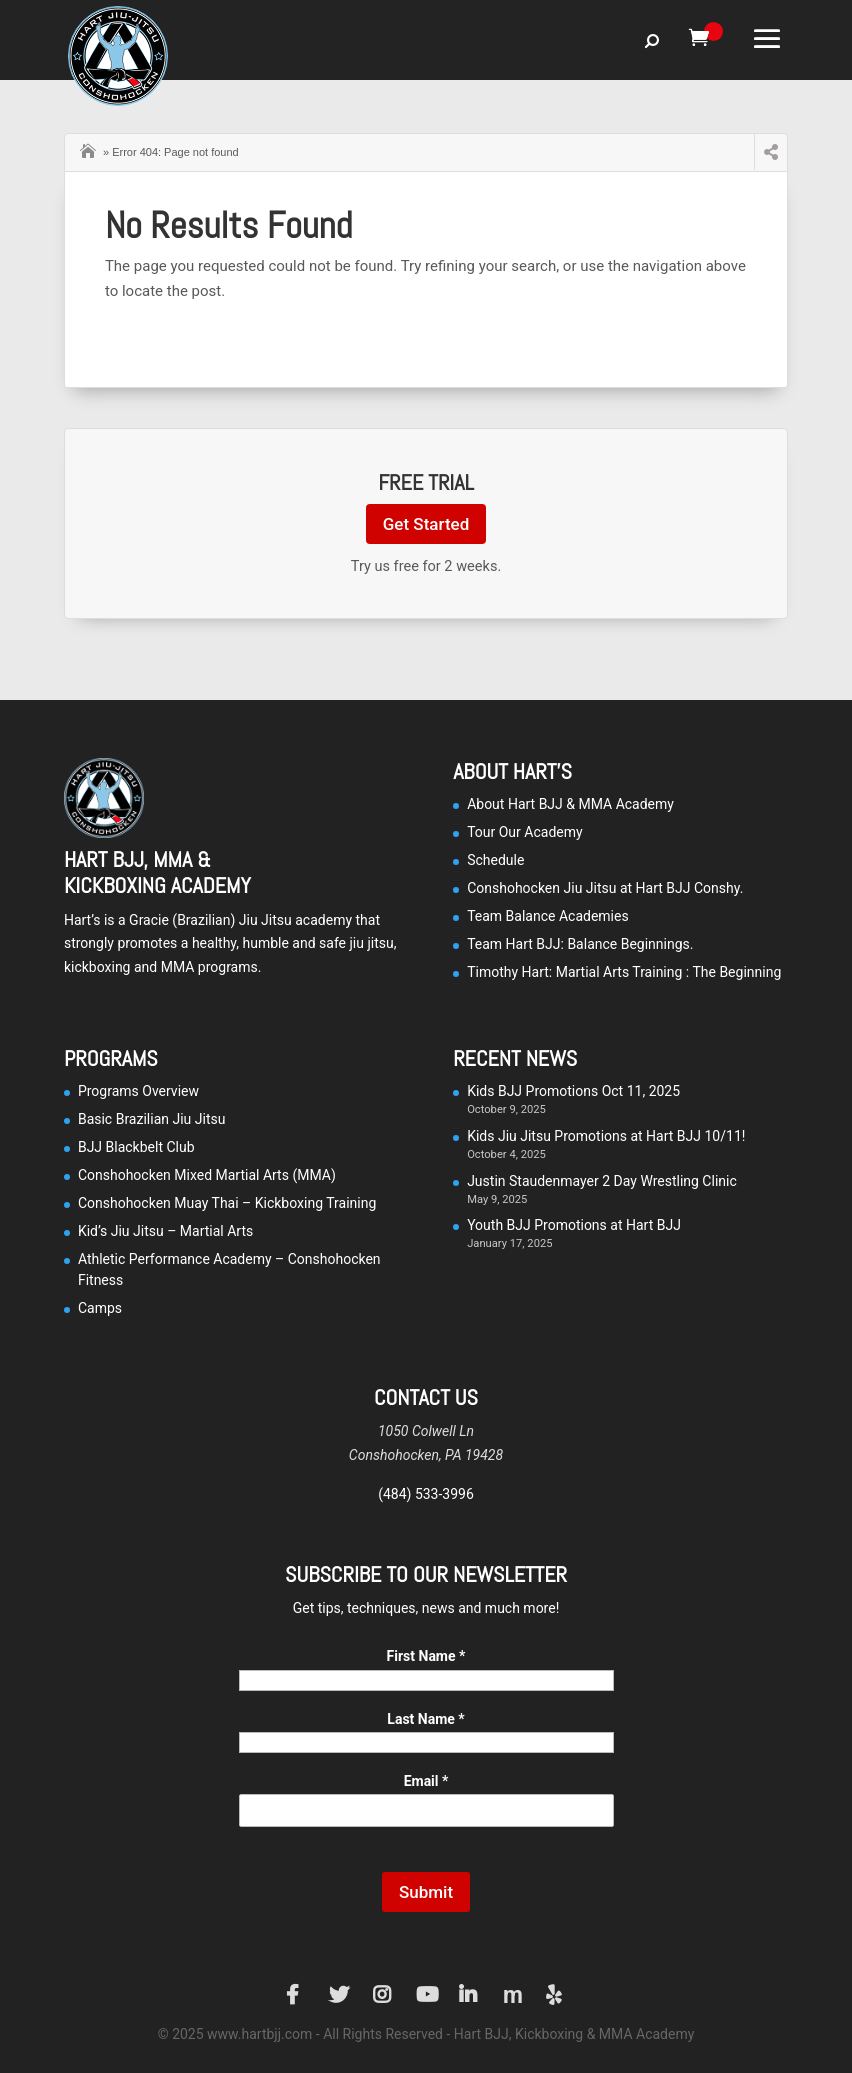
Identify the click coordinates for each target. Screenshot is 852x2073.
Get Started (426, 524)
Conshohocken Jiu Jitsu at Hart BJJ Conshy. (605, 888)
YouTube (426, 1995)
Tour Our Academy (524, 832)
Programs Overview (138, 1091)
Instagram (383, 1995)
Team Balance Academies (548, 916)
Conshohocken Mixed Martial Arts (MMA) (207, 1175)
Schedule (495, 860)
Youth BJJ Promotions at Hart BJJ (574, 1225)
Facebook (296, 1995)
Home (90, 149)
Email (426, 1781)
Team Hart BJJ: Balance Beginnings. (580, 944)
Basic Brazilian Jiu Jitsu (152, 1119)
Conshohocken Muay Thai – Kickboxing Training (227, 1203)
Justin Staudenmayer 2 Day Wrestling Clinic (602, 1181)
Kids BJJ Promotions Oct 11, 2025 (573, 1091)
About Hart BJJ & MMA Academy (570, 804)
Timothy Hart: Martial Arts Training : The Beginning (624, 972)
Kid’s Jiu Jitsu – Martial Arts (165, 1231)
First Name (426, 1656)
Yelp (556, 1995)
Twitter (339, 1995)
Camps (100, 1308)
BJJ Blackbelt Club (136, 1147)
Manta (513, 1995)
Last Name (425, 1719)
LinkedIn (469, 1995)
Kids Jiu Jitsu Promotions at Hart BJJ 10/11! (606, 1136)
